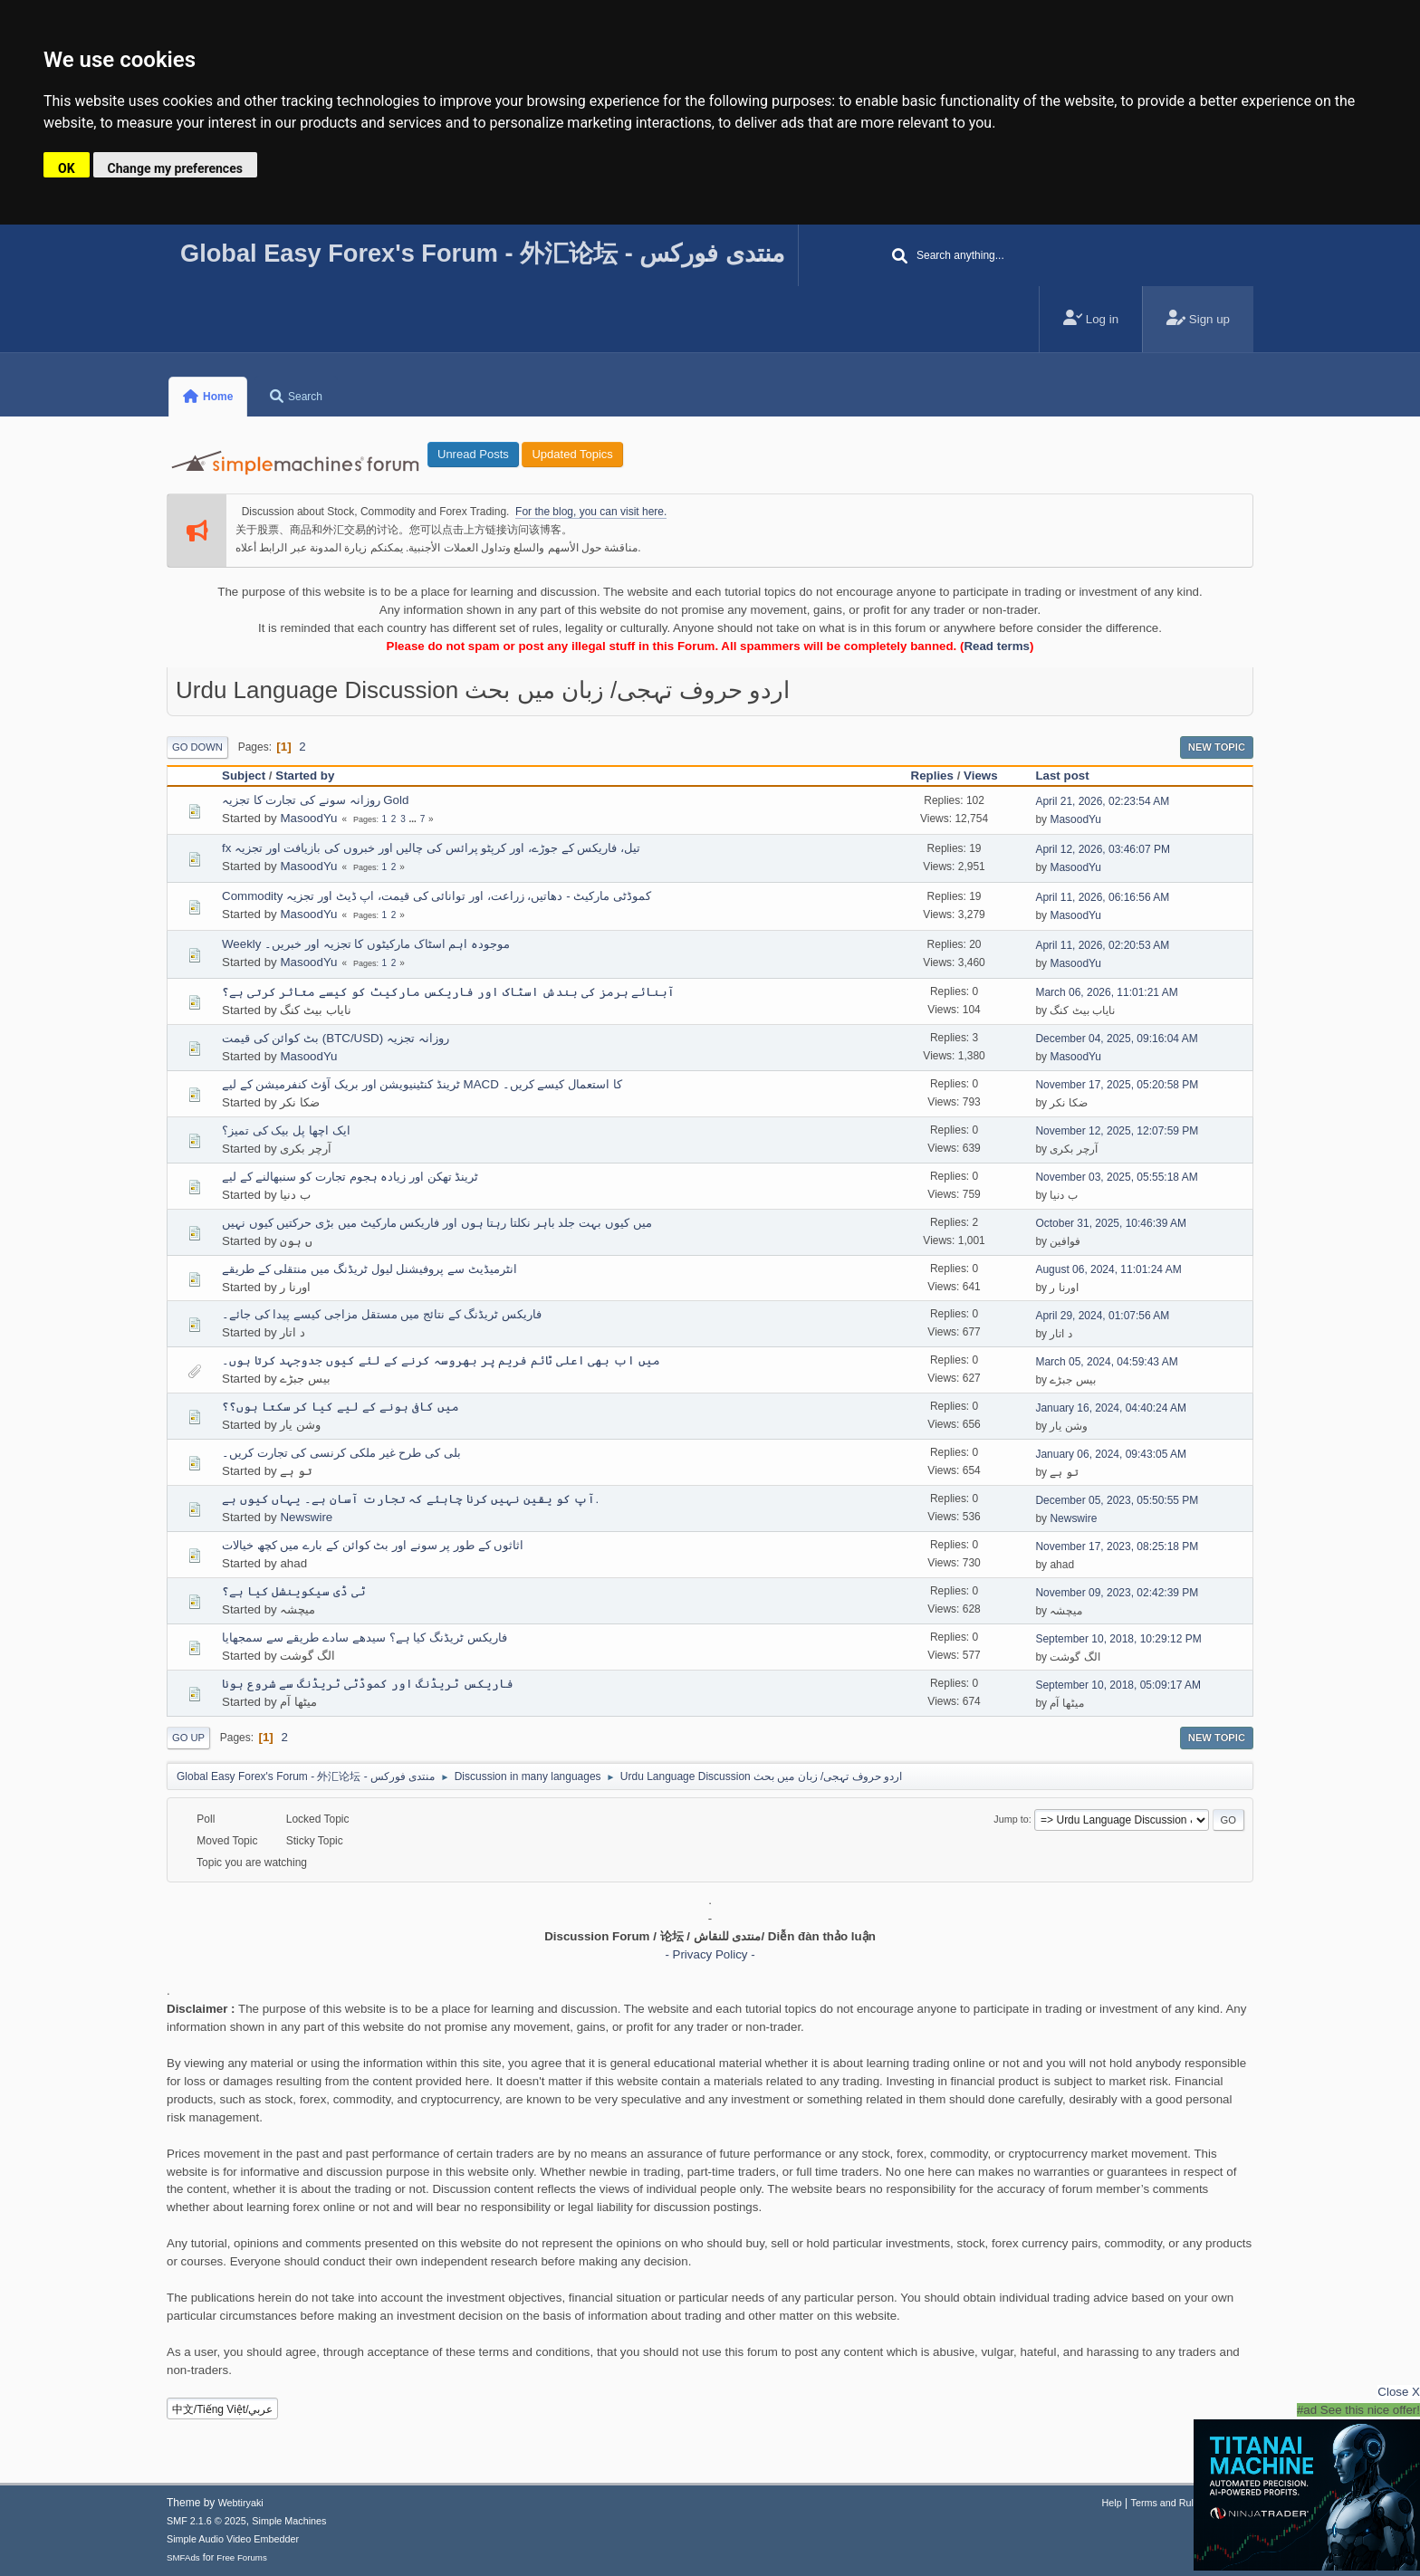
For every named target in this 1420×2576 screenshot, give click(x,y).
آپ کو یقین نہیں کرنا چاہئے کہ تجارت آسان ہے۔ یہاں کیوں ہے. (410, 1499)
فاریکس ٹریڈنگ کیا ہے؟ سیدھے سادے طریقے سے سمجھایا (364, 1637)
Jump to (1010, 1819)
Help (1112, 2502)
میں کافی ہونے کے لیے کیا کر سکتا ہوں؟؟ (340, 1406)
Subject (243, 775)
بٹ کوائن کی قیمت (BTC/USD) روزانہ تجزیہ (335, 1038)
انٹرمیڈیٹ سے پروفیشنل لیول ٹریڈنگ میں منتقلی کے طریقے (369, 1269)
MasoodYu (308, 818)
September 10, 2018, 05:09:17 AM (1118, 1685)
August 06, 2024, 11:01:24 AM (1108, 1269)
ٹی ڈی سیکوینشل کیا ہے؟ (294, 1591)
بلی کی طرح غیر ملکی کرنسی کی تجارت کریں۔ (341, 1453)
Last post (1070, 775)
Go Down (197, 747)
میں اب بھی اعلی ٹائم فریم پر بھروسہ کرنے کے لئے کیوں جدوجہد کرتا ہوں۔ (441, 1360)
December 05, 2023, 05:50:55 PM (1116, 1500)
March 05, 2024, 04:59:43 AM (1106, 1361)
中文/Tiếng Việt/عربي (222, 2409)
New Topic (1216, 747)
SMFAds (183, 2557)
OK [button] (66, 168)
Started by (304, 775)
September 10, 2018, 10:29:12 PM (1118, 1639)
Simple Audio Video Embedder (233, 2538)
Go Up (188, 1737)
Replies (932, 775)
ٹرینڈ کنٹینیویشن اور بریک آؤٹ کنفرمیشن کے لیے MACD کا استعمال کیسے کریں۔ (422, 1084)
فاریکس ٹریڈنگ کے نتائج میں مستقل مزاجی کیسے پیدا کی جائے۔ (382, 1314)
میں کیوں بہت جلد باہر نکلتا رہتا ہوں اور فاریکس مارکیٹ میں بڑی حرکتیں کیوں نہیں (437, 1223)
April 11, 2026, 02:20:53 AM (1102, 945)
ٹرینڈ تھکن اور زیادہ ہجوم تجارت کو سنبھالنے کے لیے (350, 1176)
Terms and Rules (1167, 2502)
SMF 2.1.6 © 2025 (206, 2520)
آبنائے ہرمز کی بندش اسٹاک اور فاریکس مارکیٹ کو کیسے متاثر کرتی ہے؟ (448, 992)
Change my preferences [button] (175, 168)
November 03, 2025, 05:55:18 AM (1116, 1177)
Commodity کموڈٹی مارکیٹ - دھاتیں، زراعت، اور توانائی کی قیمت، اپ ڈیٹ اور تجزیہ (436, 896)
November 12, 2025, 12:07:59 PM (1116, 1131)
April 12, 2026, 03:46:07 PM (1102, 849)
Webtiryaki (241, 2502)
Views (981, 775)
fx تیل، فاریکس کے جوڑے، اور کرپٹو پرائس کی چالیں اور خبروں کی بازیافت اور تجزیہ (431, 848)
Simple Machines (289, 2520)
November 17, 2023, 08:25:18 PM (1116, 1546)
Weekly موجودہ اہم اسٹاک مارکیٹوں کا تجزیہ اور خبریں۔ (366, 944)
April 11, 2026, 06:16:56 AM (1102, 897)
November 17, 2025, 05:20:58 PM (1116, 1084)
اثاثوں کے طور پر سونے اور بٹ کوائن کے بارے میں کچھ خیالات (372, 1545)
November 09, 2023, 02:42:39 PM (1116, 1592)
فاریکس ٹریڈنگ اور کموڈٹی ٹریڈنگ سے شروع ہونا (367, 1683)
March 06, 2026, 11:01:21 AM (1106, 992)
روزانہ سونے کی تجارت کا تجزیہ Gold (315, 800)
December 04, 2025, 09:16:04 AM (1116, 1038)
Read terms (997, 646)
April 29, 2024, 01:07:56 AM (1102, 1315)
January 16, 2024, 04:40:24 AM (1110, 1408)
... (414, 819)
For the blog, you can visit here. (591, 511)
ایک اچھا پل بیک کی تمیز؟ (286, 1130)
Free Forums (241, 2557)
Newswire (306, 1517)
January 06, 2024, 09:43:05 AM (1110, 1454)
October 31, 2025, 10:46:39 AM (1110, 1223)
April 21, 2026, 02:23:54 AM (1102, 801)
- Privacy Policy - (709, 1954)
